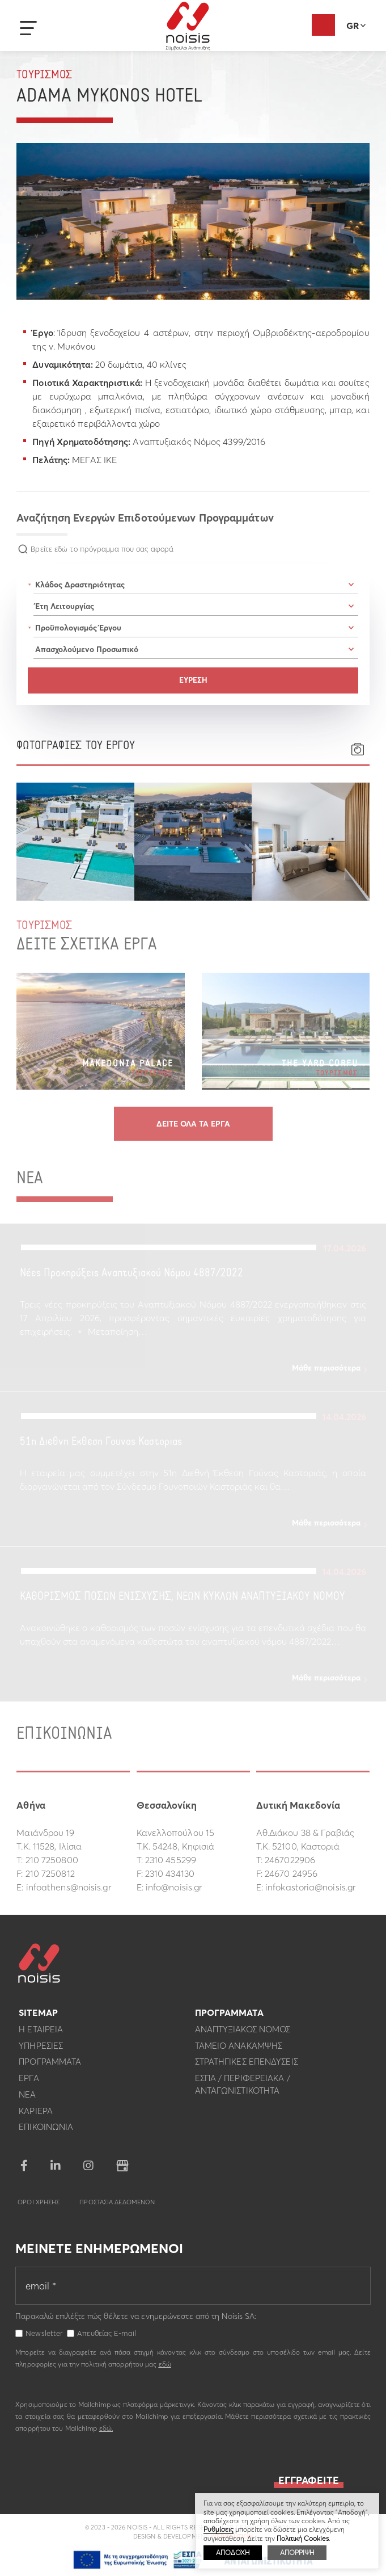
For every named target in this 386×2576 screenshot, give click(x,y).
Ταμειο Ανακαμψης (239, 2049)
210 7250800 (52, 1859)
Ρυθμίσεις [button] (218, 2529)
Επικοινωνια (46, 2130)
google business (122, 2169)
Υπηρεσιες (41, 2049)
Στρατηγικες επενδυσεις (246, 2065)
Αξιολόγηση (323, 25)
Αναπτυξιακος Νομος (243, 2032)
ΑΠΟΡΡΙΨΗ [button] (297, 2552)
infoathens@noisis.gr (68, 1887)
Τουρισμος (44, 75)
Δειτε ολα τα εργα (193, 1124)
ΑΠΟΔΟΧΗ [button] (232, 2552)
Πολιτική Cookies (303, 2538)
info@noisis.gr (174, 1887)
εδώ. (106, 2431)
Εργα (29, 2081)
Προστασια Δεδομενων (117, 2205)
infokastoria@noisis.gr (310, 1887)
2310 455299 (170, 1859)
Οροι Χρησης (39, 2205)
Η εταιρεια (41, 2032)
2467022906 (290, 1859)
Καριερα (36, 2114)
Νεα (27, 2097)
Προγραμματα (50, 2065)
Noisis (188, 26)
